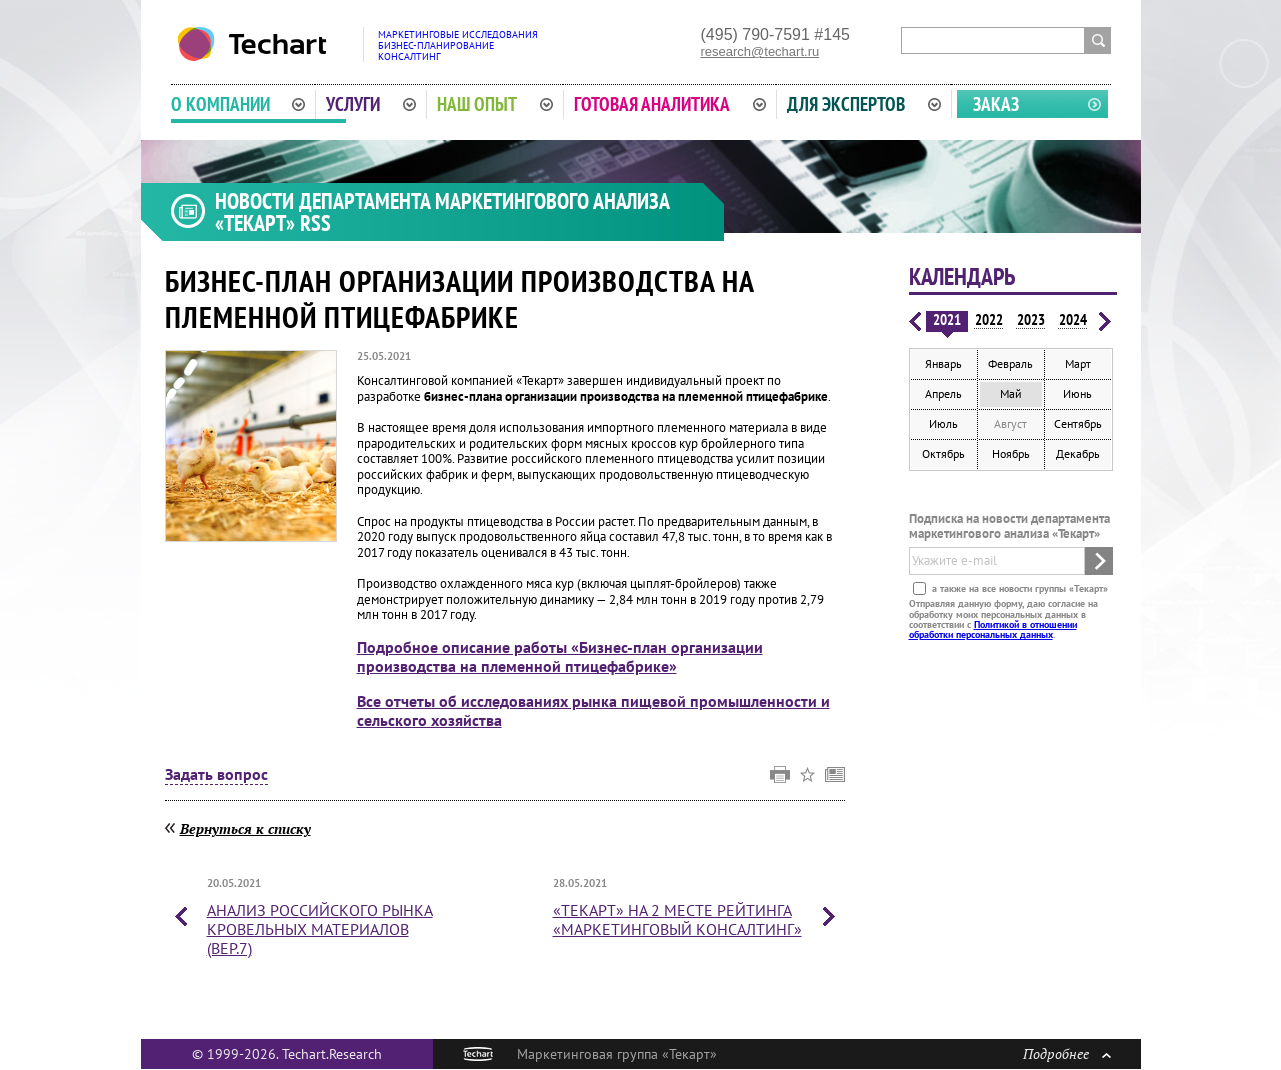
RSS (315, 223)
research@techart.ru (760, 51)
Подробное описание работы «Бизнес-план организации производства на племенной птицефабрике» (560, 656)
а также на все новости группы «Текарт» (1018, 588)
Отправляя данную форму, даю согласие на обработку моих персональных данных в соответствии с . (1003, 619)
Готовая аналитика (670, 104)
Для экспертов (864, 104)
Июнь (1077, 393)
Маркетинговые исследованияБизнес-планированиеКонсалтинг (458, 45)
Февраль (1010, 363)
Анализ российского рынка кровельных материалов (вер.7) (320, 929)
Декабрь (1078, 453)
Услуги (371, 104)
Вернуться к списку (245, 828)
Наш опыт (495, 104)
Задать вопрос (216, 775)
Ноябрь (1011, 453)
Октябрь (943, 453)
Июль (943, 423)
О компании (238, 104)
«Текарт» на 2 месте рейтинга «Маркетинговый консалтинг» (677, 919)
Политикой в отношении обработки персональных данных (993, 629)
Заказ (996, 104)
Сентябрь (1078, 423)
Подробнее (1067, 1053)
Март (1078, 363)
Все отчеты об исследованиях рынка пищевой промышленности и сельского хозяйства (593, 710)
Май (1011, 393)
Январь (943, 363)
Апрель (943, 393)
